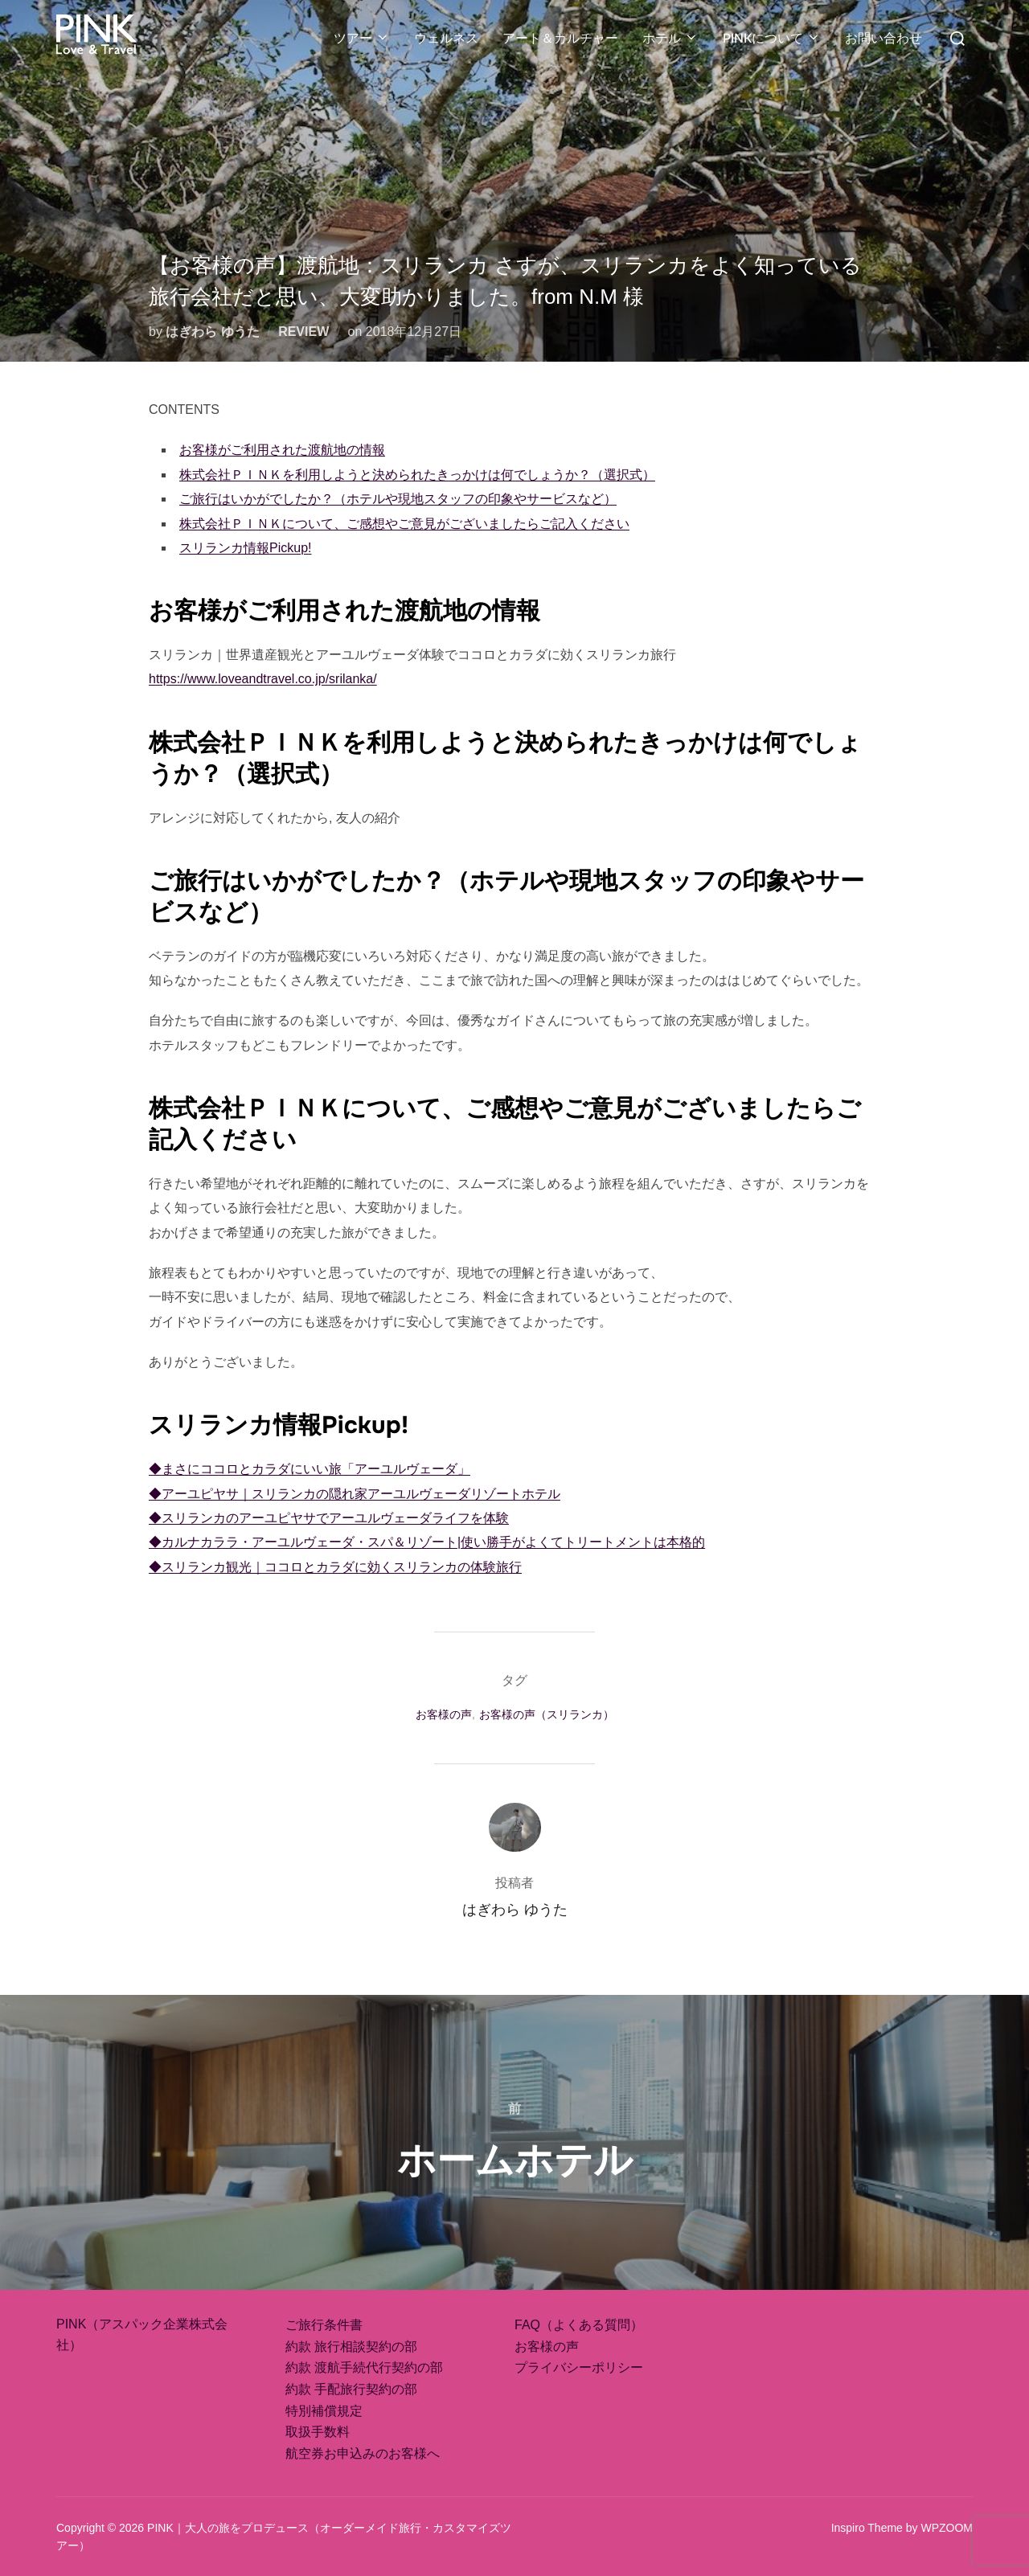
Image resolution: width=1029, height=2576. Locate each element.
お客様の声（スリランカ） (546, 1714)
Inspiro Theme (867, 2527)
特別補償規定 (324, 2411)
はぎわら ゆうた (212, 331)
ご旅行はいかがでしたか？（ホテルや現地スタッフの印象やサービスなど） (398, 499)
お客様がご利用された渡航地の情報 (282, 450)
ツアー (362, 38)
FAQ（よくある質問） (578, 2325)
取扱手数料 (317, 2432)
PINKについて (772, 38)
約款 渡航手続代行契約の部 (364, 2367)
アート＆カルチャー (560, 38)
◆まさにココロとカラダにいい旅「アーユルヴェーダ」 (309, 1469)
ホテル (670, 38)
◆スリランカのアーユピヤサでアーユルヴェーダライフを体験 (329, 1518)
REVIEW (303, 331)
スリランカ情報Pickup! (245, 548)
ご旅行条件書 (324, 2325)
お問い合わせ (883, 38)
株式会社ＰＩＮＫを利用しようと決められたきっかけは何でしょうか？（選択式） (417, 474)
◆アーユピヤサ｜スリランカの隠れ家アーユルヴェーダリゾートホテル (354, 1494)
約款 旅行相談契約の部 (351, 2346)
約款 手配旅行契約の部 (351, 2389)
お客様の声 (444, 1714)
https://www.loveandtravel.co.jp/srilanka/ (263, 679)
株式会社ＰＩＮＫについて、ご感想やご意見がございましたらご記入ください (404, 523)
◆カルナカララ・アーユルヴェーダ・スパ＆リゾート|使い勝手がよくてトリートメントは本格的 (427, 1542)
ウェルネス (446, 38)
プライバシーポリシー (578, 2367)
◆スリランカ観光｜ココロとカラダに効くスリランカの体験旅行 (335, 1567)
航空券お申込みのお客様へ (362, 2453)
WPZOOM (946, 2527)
